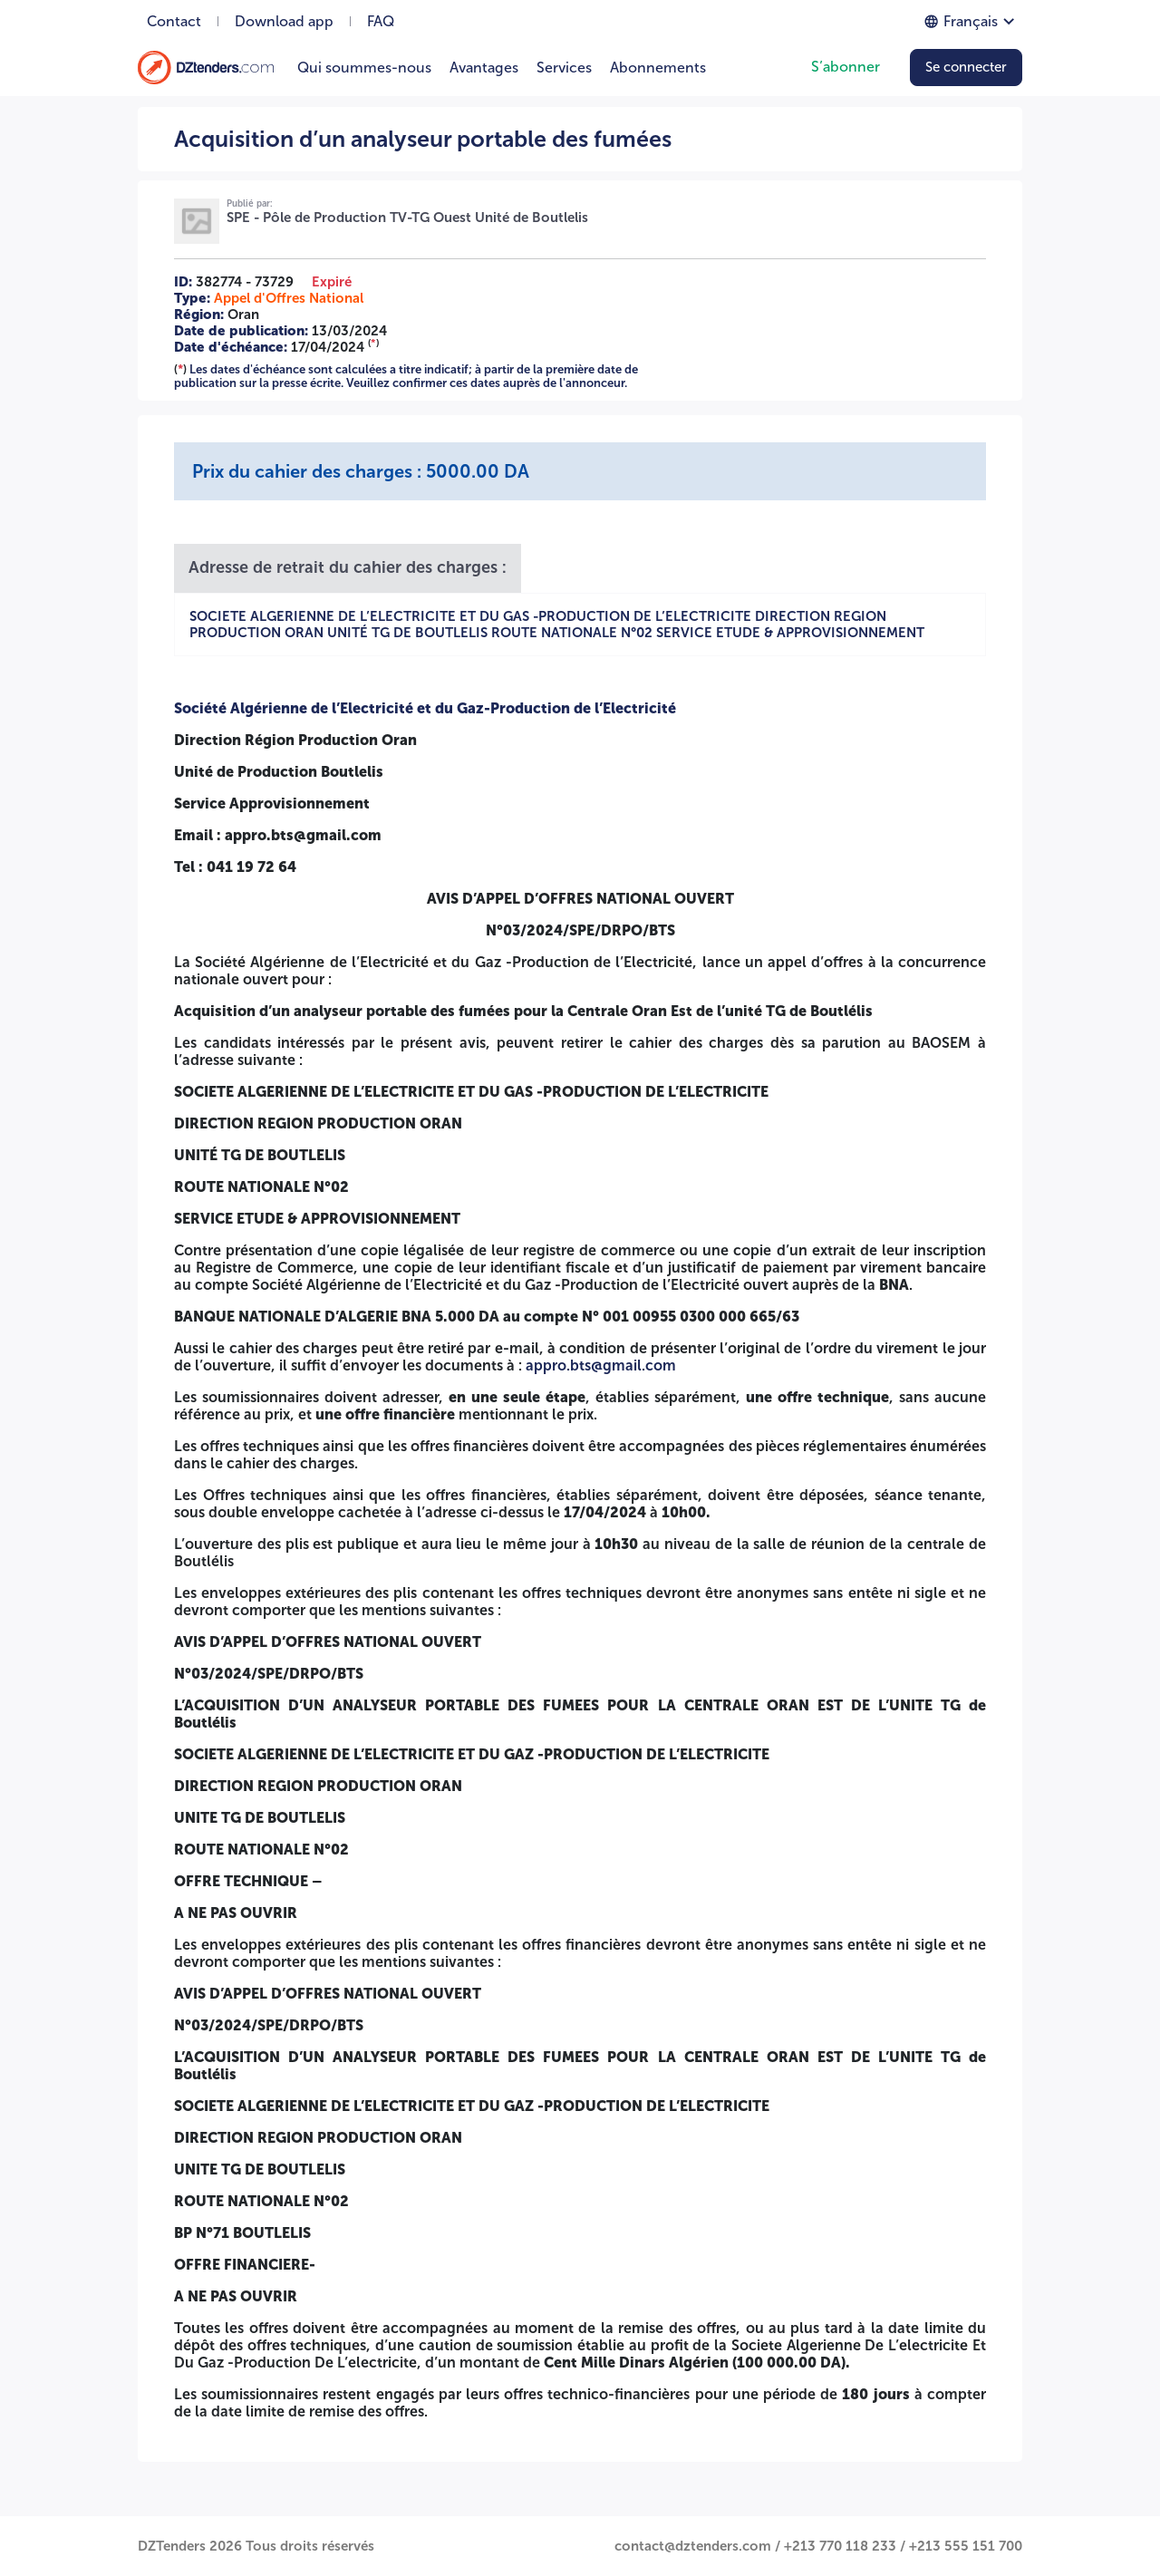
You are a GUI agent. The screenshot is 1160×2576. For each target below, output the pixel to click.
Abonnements (658, 67)
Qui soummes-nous (364, 67)
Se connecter (966, 67)
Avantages (484, 67)
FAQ (380, 21)
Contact (174, 21)
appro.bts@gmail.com (601, 1365)
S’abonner (845, 66)
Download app (284, 21)
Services (564, 67)
